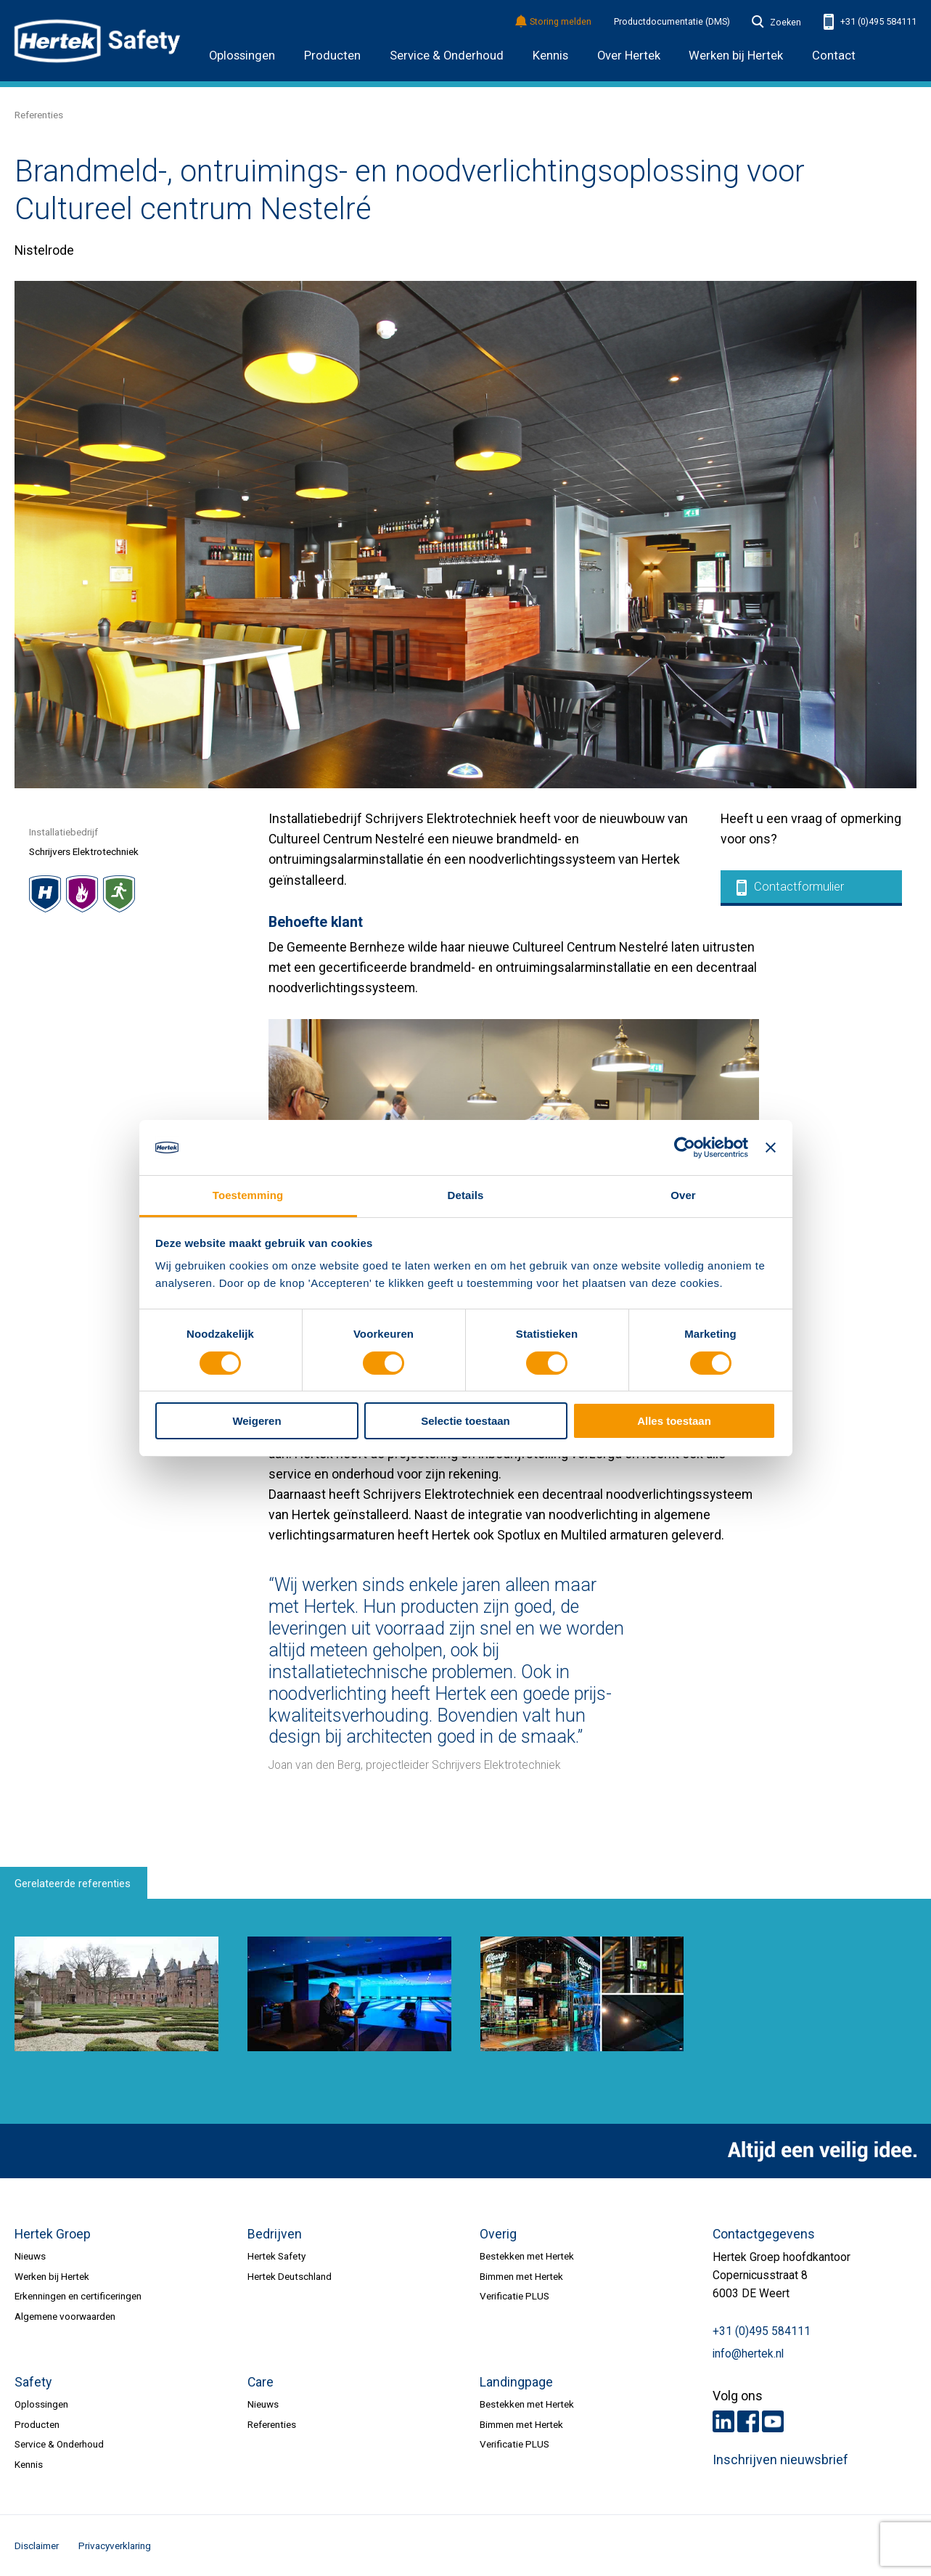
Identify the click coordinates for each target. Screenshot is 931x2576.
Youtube (773, 2421)
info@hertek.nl (748, 2353)
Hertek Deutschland (289, 2276)
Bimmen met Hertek (521, 2276)
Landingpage (516, 2382)
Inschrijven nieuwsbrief (780, 2460)
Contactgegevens (764, 2234)
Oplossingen (242, 55)
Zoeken (776, 22)
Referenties (39, 114)
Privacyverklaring (114, 2545)
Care (260, 2382)
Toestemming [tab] (248, 1195)
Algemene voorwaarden (65, 2316)
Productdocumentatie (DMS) (672, 21)
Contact (834, 55)
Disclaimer (37, 2545)
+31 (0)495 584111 (870, 22)
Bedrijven (274, 2234)
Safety (33, 2382)
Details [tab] (466, 1195)
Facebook (748, 2421)
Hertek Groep (53, 2234)
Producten (332, 55)
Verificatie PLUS (514, 2296)
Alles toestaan (674, 1421)
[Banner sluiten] (771, 1147)
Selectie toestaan (465, 1421)
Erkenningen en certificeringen (78, 2296)
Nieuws (30, 2256)
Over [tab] (683, 1195)
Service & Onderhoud (447, 55)
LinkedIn (723, 2421)
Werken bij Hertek (52, 2276)
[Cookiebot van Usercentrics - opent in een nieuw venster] (684, 1147)
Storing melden (554, 22)
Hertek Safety (276, 2256)
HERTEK (97, 40)
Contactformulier (790, 888)
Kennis (550, 55)
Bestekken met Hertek (527, 2256)
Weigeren (256, 1421)
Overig (498, 2234)
